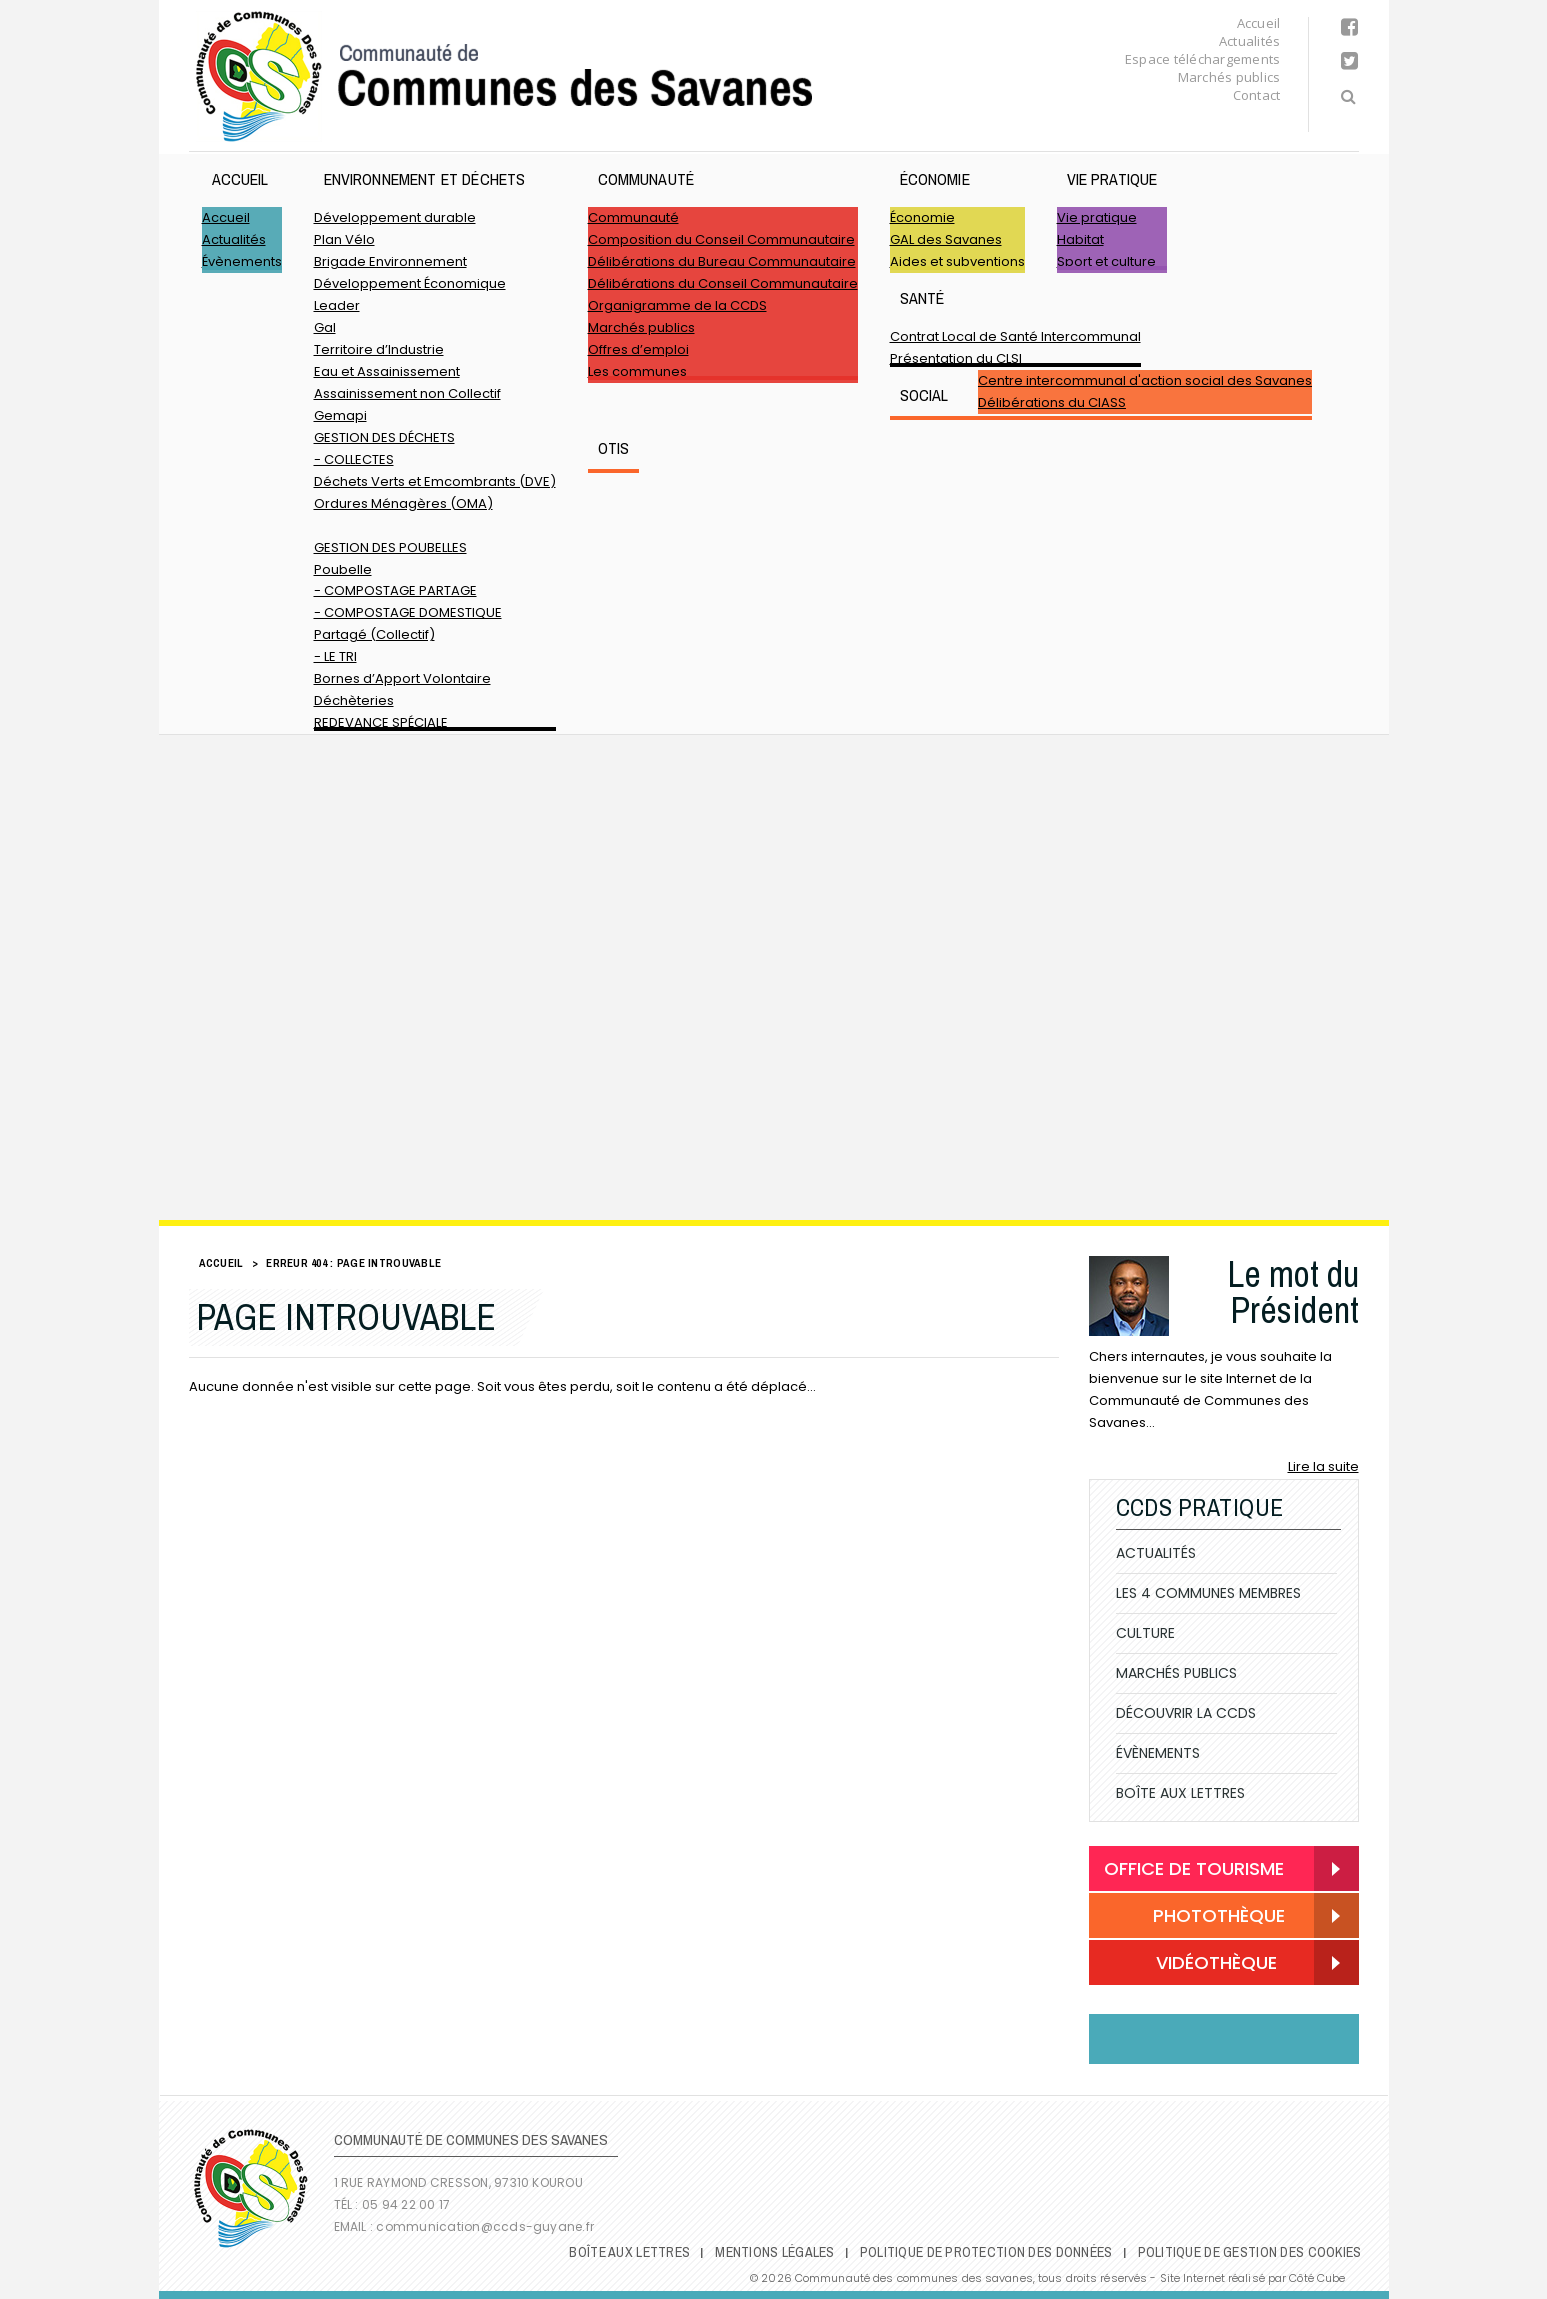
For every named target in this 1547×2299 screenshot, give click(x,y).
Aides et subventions (957, 261)
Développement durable (395, 217)
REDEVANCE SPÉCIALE (381, 722)
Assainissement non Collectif (407, 393)
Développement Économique (410, 283)
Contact (1257, 95)
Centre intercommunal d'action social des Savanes (1145, 380)
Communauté (646, 179)
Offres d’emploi (638, 349)
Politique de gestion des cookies (1250, 2252)
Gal (325, 327)
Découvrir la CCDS (1186, 1713)
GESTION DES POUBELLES (390, 547)
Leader (337, 305)
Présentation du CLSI (956, 358)
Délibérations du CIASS (1052, 402)
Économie (935, 179)
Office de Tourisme (1194, 1868)
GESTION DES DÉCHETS (384, 437)
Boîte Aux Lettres (1180, 1793)
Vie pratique (1112, 179)
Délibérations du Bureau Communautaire (722, 261)
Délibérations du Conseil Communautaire (723, 283)
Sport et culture (1106, 261)
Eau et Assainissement (387, 371)
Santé (922, 298)
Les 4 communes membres (1208, 1593)
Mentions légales (774, 2252)
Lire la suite (1323, 1466)
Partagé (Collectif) (374, 634)
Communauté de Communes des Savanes (504, 76)
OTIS (614, 448)
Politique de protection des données (986, 2252)
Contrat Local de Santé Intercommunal (1015, 336)
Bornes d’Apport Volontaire (402, 678)
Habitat (1080, 239)
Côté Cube (1317, 2278)
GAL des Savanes (946, 239)
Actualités (1250, 41)
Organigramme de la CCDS (677, 305)
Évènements (242, 261)
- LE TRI (335, 656)
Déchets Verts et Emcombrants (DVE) (435, 481)
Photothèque (1194, 1917)
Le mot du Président (1293, 1292)
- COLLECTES (354, 459)
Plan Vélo (344, 239)
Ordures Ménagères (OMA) (403, 503)
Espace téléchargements (1203, 59)
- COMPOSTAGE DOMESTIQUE (408, 612)
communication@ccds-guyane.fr (486, 2226)
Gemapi (340, 415)
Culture (1145, 1633)
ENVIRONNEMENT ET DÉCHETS (425, 179)
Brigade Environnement (390, 261)
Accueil (1259, 23)
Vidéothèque (1190, 1964)
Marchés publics (1229, 77)
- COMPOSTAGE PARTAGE (395, 590)
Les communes (637, 371)
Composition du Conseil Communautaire (721, 239)
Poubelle (343, 569)
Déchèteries (354, 700)
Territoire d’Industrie (379, 349)
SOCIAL (924, 395)
